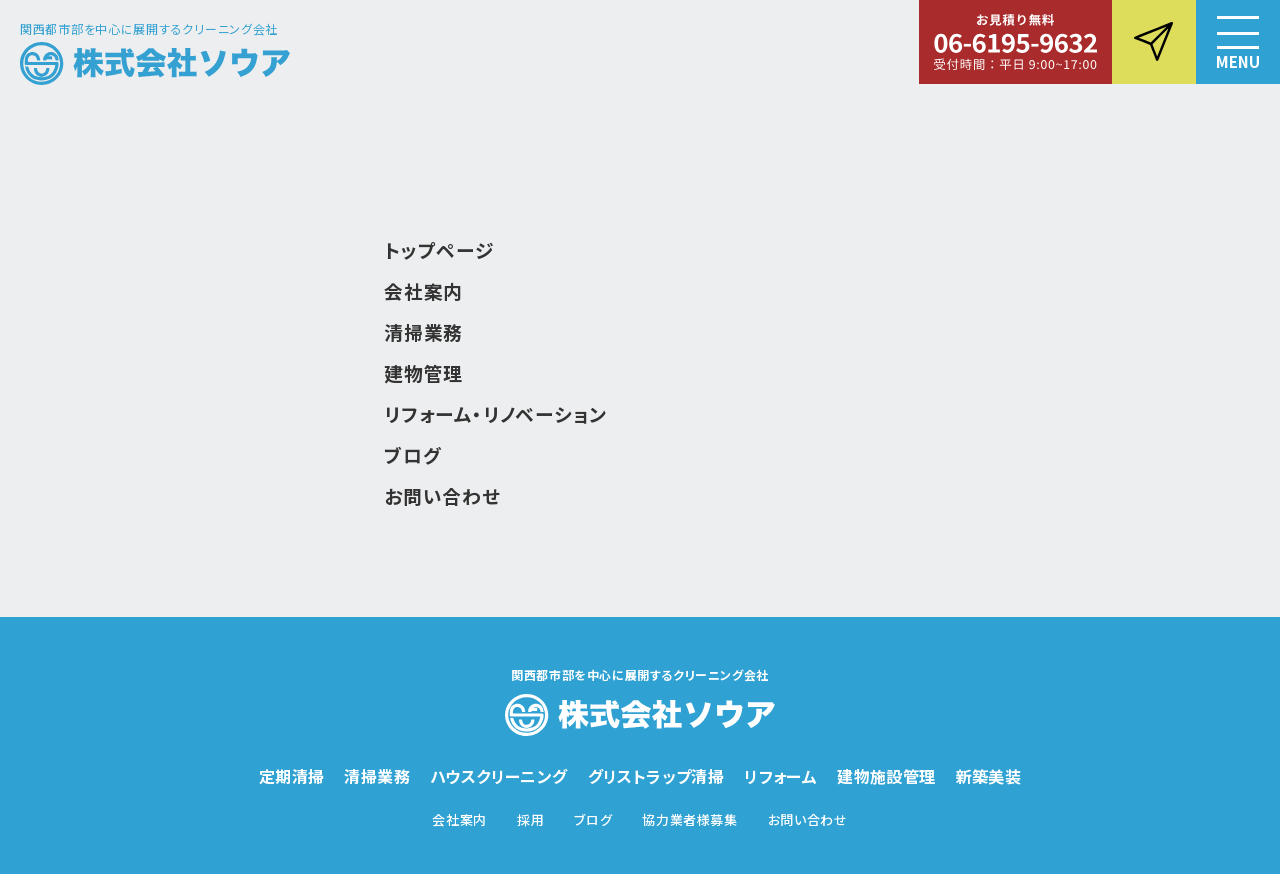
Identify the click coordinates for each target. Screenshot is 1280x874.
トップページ (439, 249)
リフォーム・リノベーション (495, 413)
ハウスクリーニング (499, 776)
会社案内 (423, 290)
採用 (530, 819)
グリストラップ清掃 (656, 776)
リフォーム (780, 776)
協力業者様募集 (690, 819)
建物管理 (423, 372)
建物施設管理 (886, 776)
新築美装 (989, 776)
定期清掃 (292, 776)
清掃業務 (423, 331)
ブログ (412, 454)
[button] (1238, 42)
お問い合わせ (442, 495)
